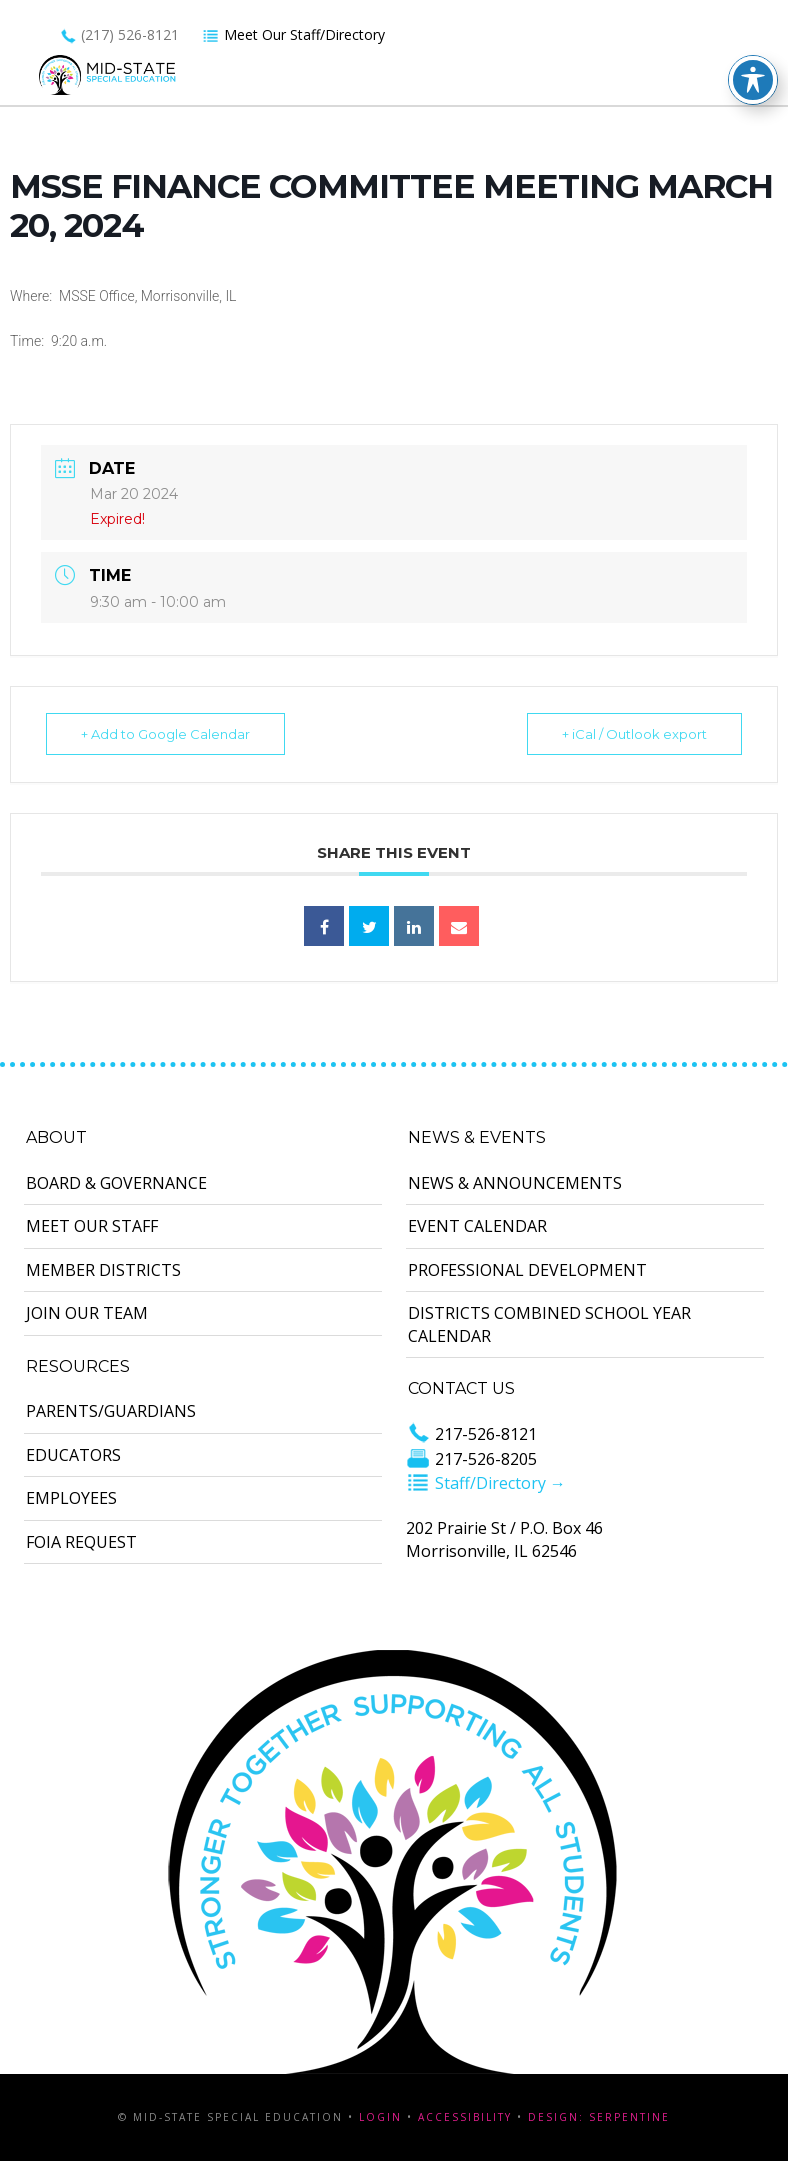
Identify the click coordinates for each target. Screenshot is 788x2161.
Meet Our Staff (92, 1226)
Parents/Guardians (111, 1411)
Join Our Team (87, 1313)
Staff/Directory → (486, 1483)
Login (380, 2117)
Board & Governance (116, 1183)
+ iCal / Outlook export (634, 734)
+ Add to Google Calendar (165, 734)
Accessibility (465, 2117)
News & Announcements (515, 1183)
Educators (73, 1455)
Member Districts (103, 1270)
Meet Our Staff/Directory (293, 34)
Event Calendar (477, 1226)
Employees (71, 1498)
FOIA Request (81, 1542)
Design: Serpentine (599, 2117)
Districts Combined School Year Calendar (549, 1324)
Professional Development (527, 1270)
